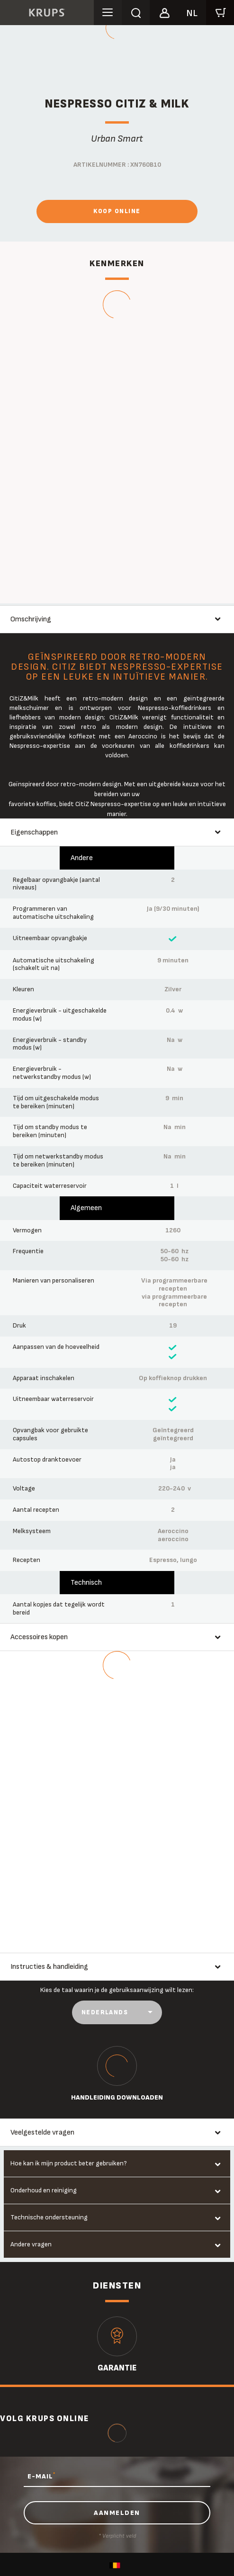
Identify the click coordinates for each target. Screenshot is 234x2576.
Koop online (117, 211)
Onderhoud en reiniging (43, 2190)
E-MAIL (41, 2476)
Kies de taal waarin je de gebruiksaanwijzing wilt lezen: (117, 1990)
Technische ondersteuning (49, 2217)
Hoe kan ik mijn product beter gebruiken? (68, 2163)
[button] (164, 11)
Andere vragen (31, 2244)
